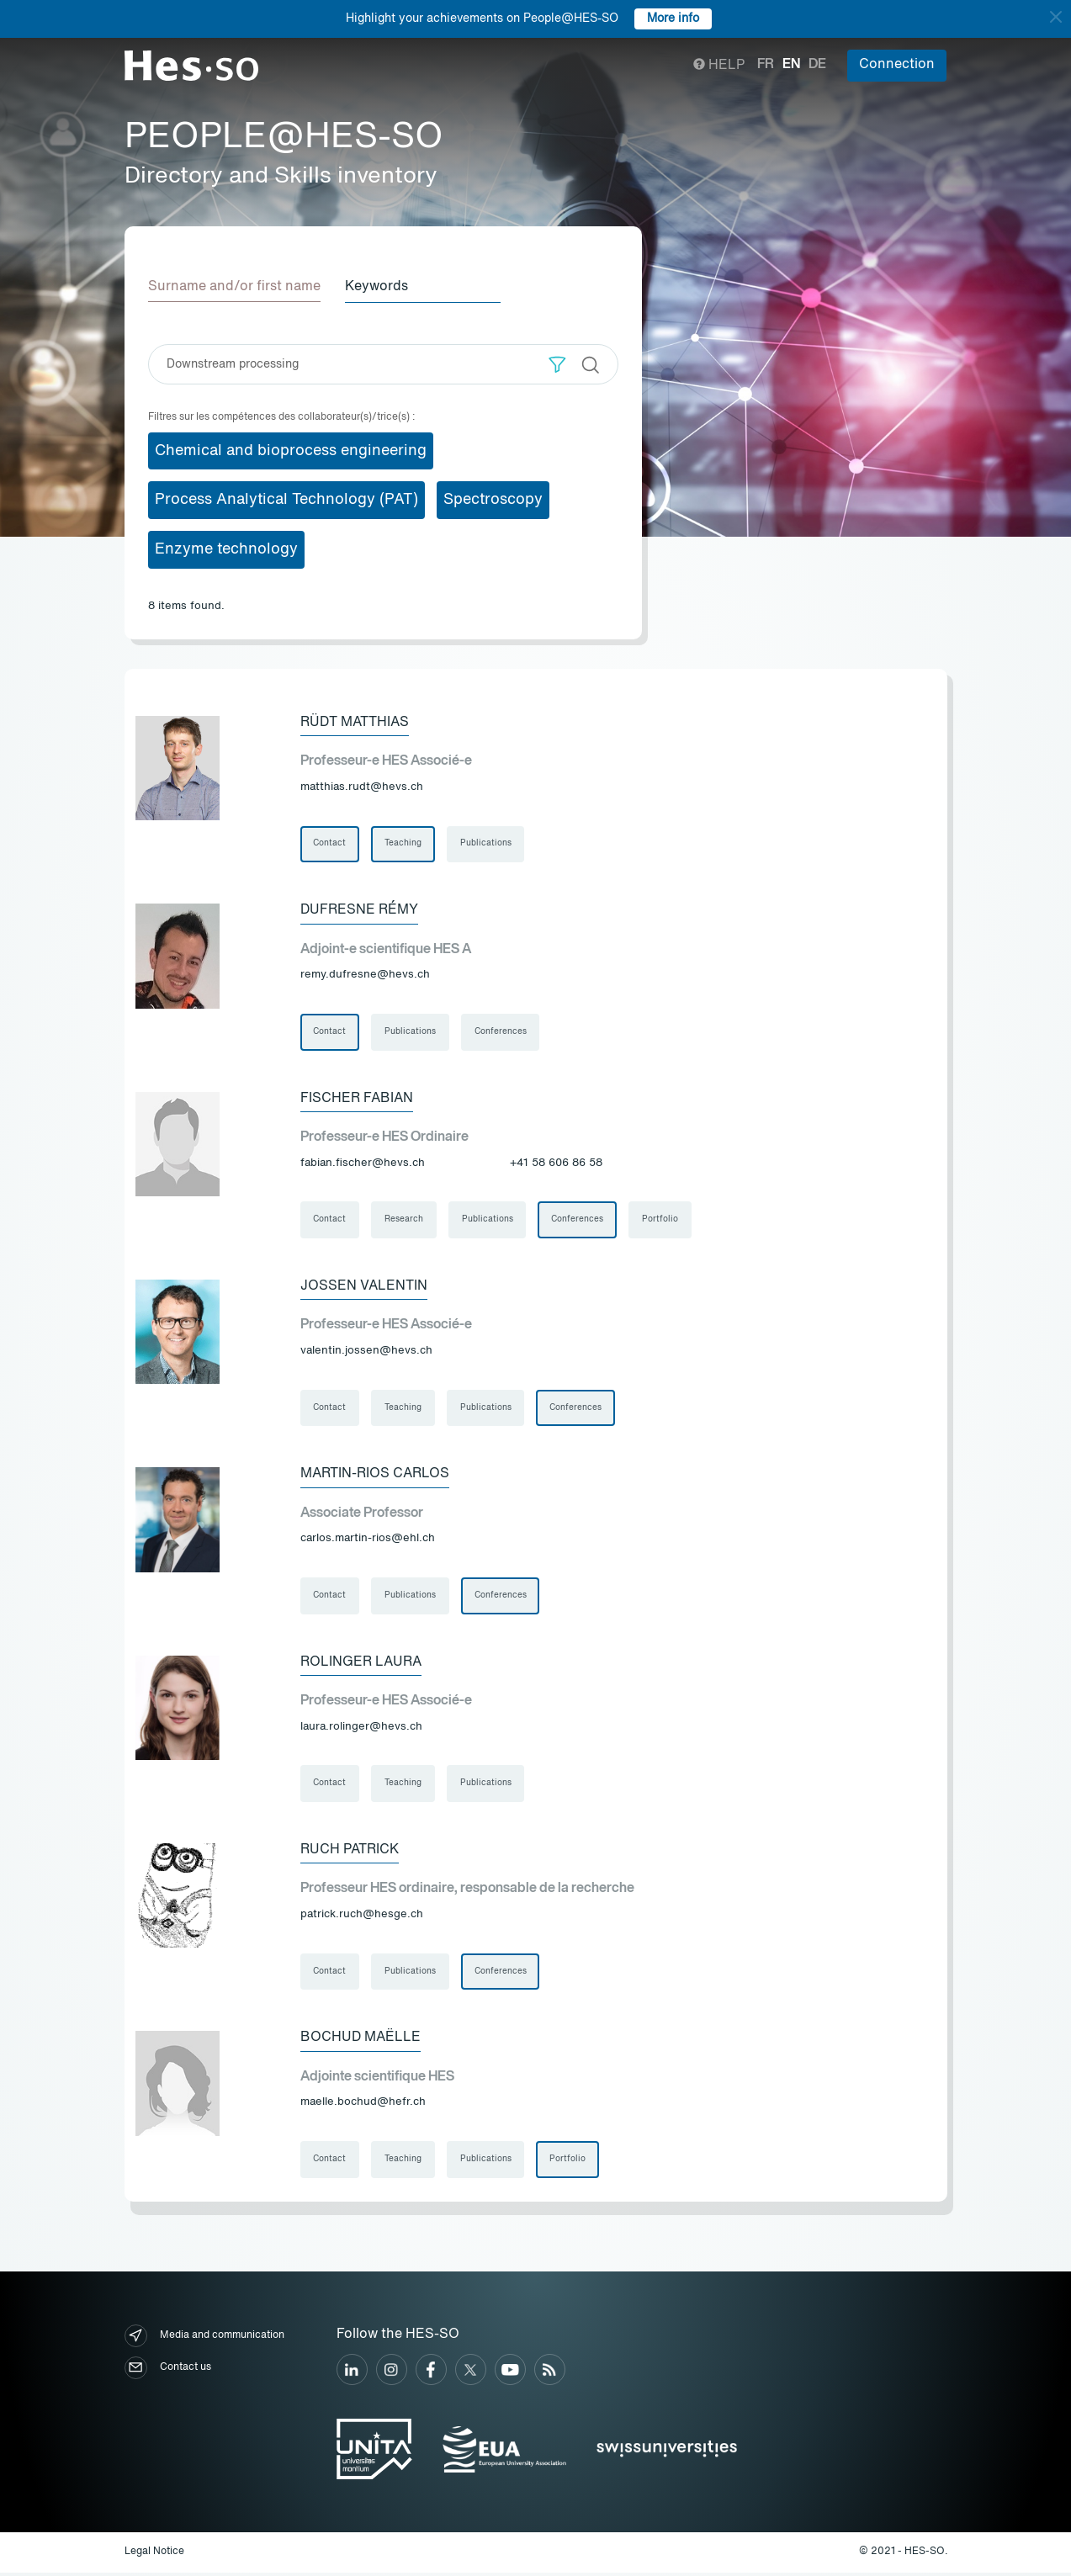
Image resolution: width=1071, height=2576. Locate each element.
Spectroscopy (493, 499)
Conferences (501, 1032)
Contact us (168, 2371)
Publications (486, 844)
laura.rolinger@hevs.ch (361, 1728)
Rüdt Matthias (354, 722)
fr (765, 65)
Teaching (403, 844)
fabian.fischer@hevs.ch (362, 1163)
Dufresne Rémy (359, 910)
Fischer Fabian (356, 1098)
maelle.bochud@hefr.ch (363, 2105)
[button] (557, 363)
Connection (897, 65)
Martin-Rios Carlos (374, 1475)
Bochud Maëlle (360, 2041)
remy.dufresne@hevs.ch (365, 974)
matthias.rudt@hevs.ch (361, 786)
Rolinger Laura (361, 1664)
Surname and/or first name (234, 287)
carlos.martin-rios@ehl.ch (367, 1539)
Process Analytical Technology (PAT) (286, 499)
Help (719, 65)
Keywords (379, 287)
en (791, 65)
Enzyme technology (226, 549)
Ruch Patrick (349, 1852)
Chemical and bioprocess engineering (291, 450)
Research (404, 1220)
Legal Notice (154, 2556)
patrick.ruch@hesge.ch (361, 1916)
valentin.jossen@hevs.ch (366, 1351)
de (817, 65)
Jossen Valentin (363, 1287)
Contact (330, 844)
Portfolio (662, 1220)
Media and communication (204, 2339)
